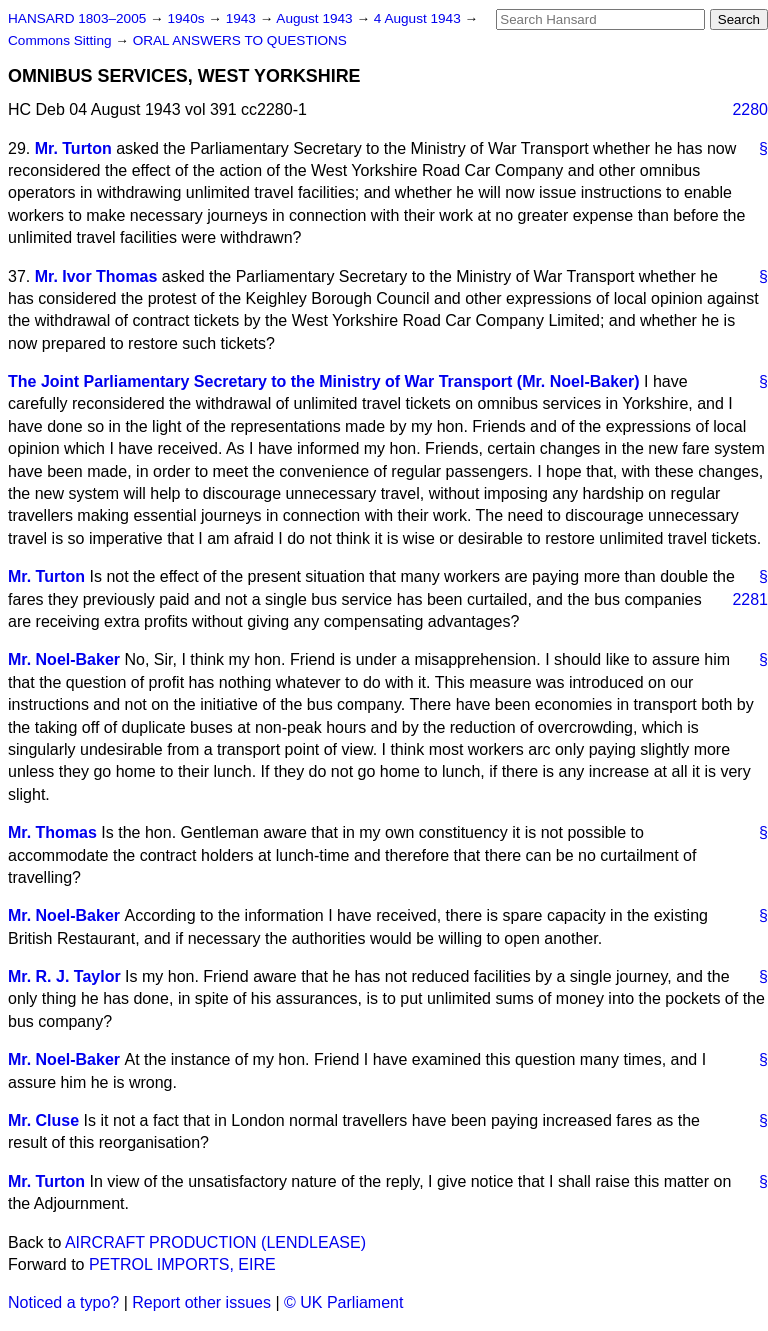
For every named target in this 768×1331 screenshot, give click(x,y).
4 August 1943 (419, 18)
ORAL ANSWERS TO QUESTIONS (240, 40)
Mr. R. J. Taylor (64, 976)
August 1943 (316, 18)
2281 (750, 599)
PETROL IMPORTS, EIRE (182, 1264)
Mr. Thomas (52, 832)
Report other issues (201, 1302)
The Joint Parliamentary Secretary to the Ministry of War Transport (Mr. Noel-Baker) (324, 381)
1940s (187, 18)
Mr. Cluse (43, 1120)
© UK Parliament (343, 1302)
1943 (243, 18)
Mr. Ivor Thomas (96, 276)
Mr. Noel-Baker (64, 659)
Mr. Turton (73, 148)
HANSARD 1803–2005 (77, 18)
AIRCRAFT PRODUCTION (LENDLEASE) (215, 1242)
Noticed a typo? (63, 1302)
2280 (750, 109)
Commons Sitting (61, 40)
